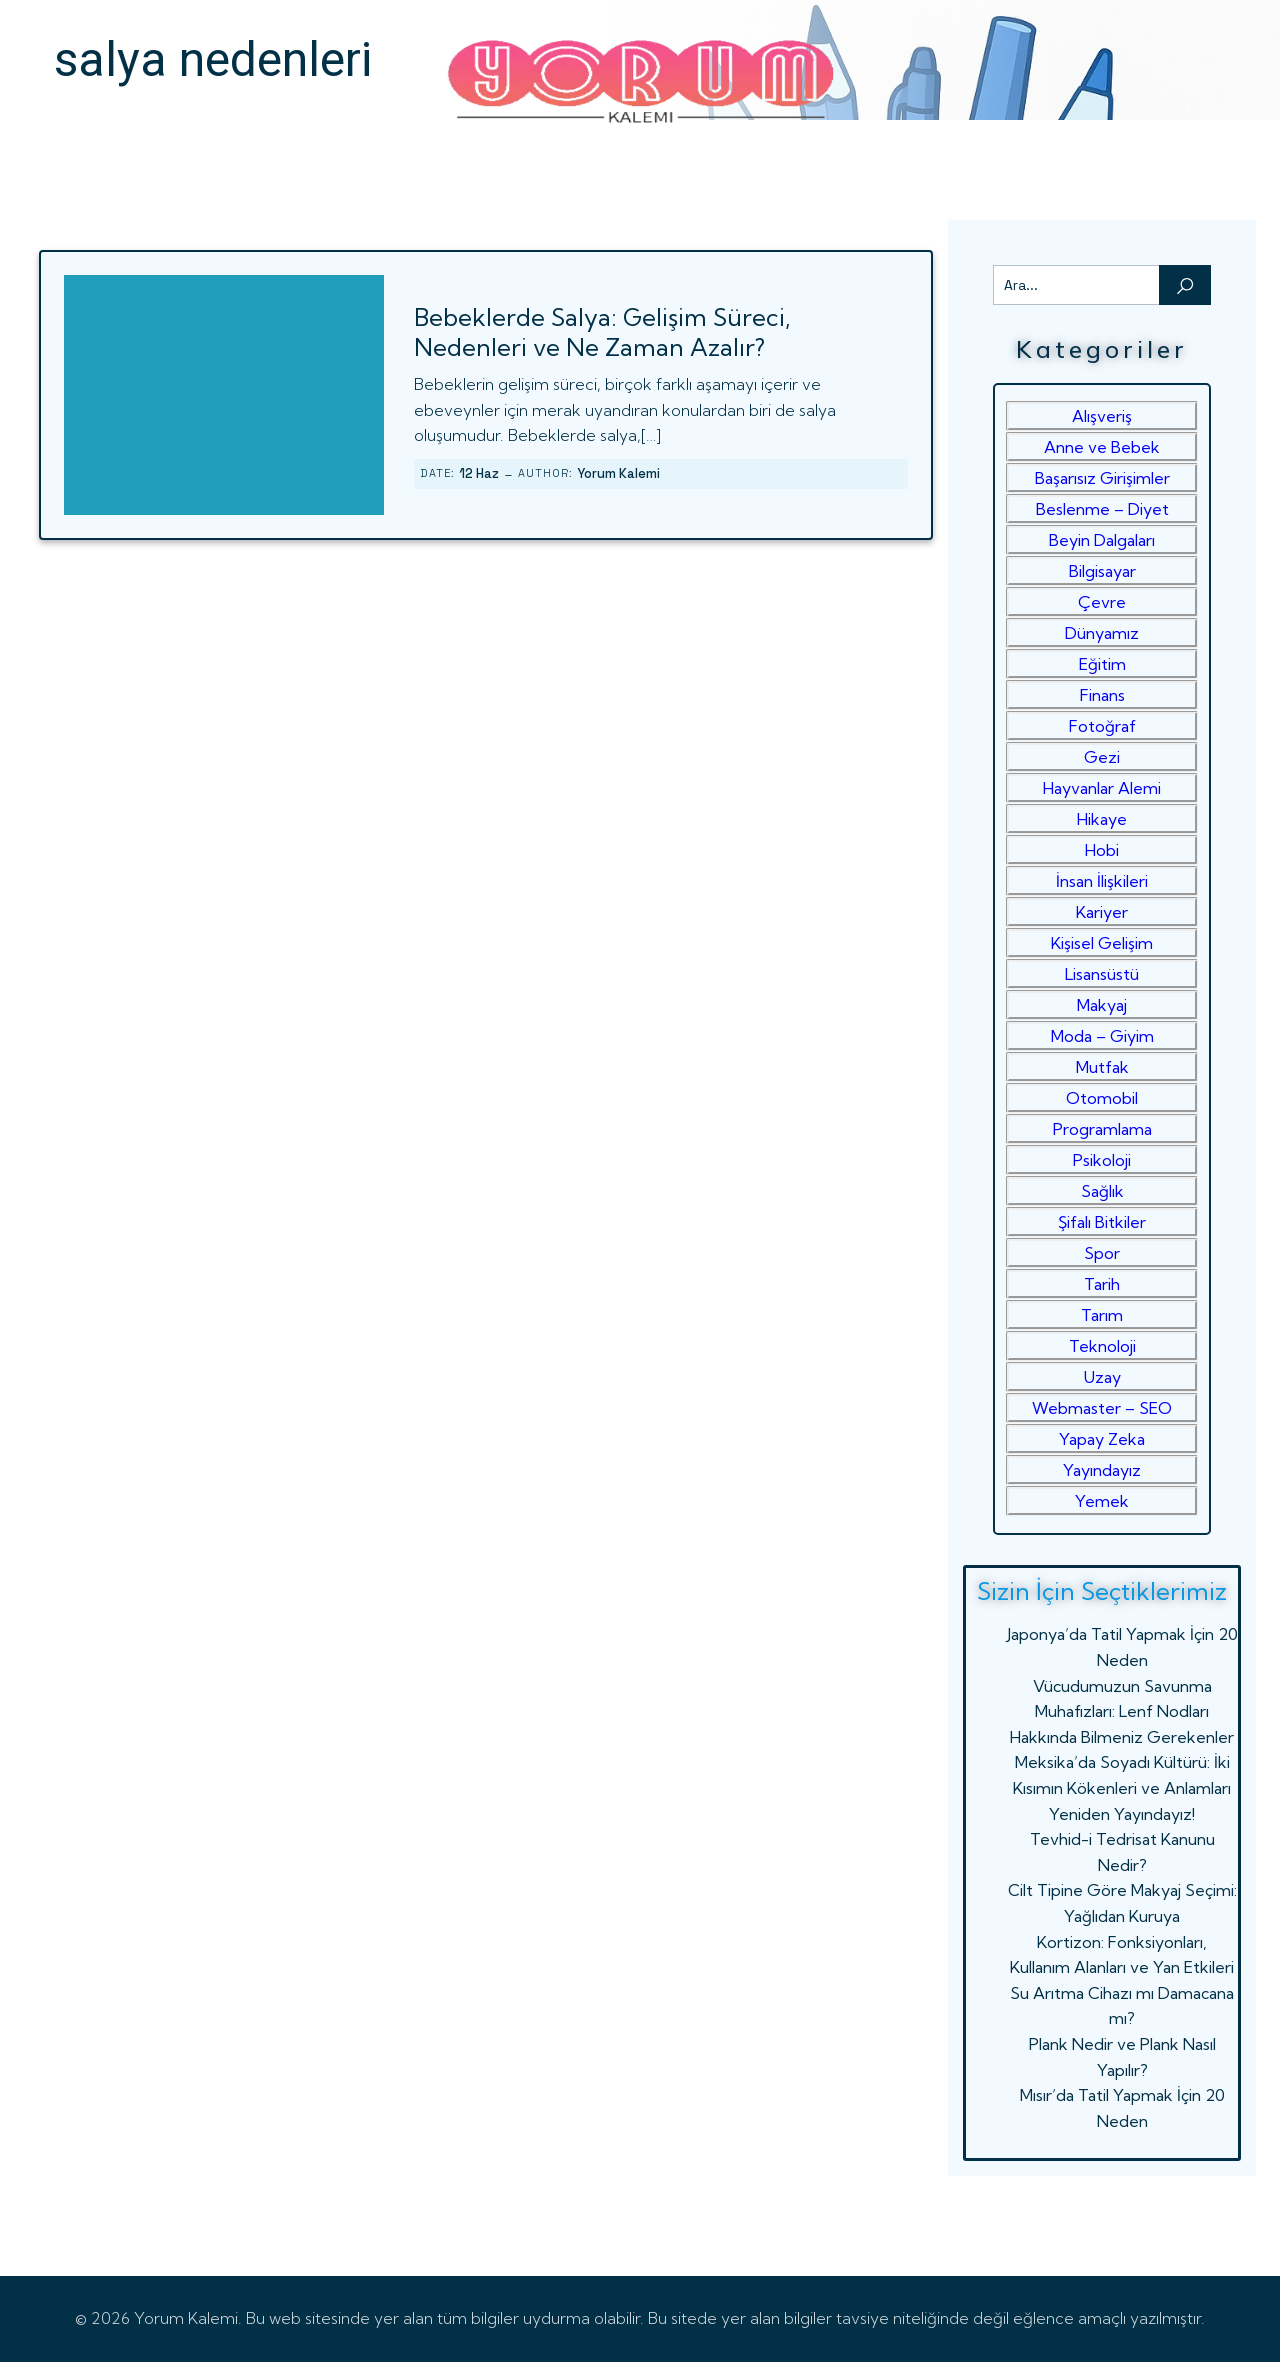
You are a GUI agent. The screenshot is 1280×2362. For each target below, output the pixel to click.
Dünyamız (1102, 633)
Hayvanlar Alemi (1102, 788)
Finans (1102, 695)
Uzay (1102, 1377)
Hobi (1102, 850)
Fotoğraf (1102, 726)
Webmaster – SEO (1102, 1408)
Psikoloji (1102, 1160)
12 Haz (479, 473)
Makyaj (1102, 1005)
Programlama (1102, 1129)
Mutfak (1102, 1067)
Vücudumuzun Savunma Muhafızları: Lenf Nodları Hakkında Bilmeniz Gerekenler (1122, 1711)
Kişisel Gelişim (1102, 943)
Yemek (1102, 1501)
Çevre (1102, 602)
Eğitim (1102, 664)
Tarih (1102, 1284)
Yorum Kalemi (618, 473)
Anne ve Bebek (1102, 447)
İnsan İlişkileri (1102, 881)
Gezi (1102, 757)
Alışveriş (1102, 416)
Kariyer (1102, 912)
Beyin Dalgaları (1102, 540)
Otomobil (1102, 1098)
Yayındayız (1102, 1470)
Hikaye (1102, 819)
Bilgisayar (1102, 571)
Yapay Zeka (1102, 1439)
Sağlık (1102, 1191)
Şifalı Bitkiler (1102, 1222)
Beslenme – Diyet (1102, 509)
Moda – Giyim (1102, 1036)
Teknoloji (1102, 1346)
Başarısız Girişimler (1102, 478)
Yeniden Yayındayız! (1122, 1814)
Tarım (1102, 1315)
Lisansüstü (1102, 974)
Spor (1102, 1253)
